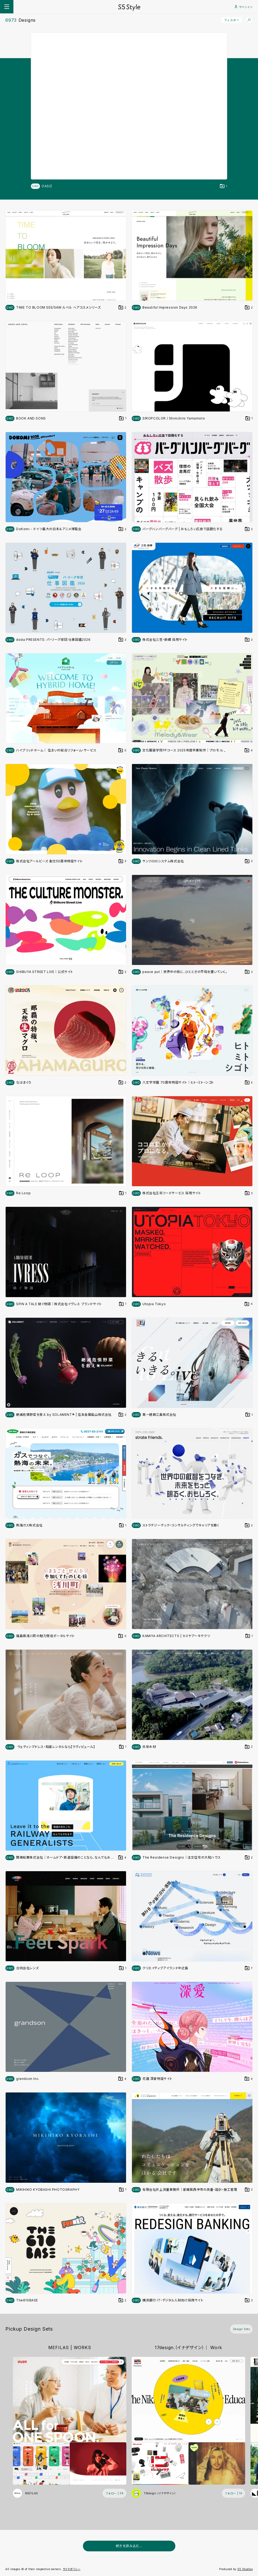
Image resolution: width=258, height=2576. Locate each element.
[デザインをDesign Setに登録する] (223, 186)
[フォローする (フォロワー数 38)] (114, 2493)
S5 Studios (245, 2569)
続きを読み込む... (129, 2546)
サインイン (244, 7)
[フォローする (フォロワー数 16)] (233, 2493)
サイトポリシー (72, 2569)
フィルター (231, 20)
